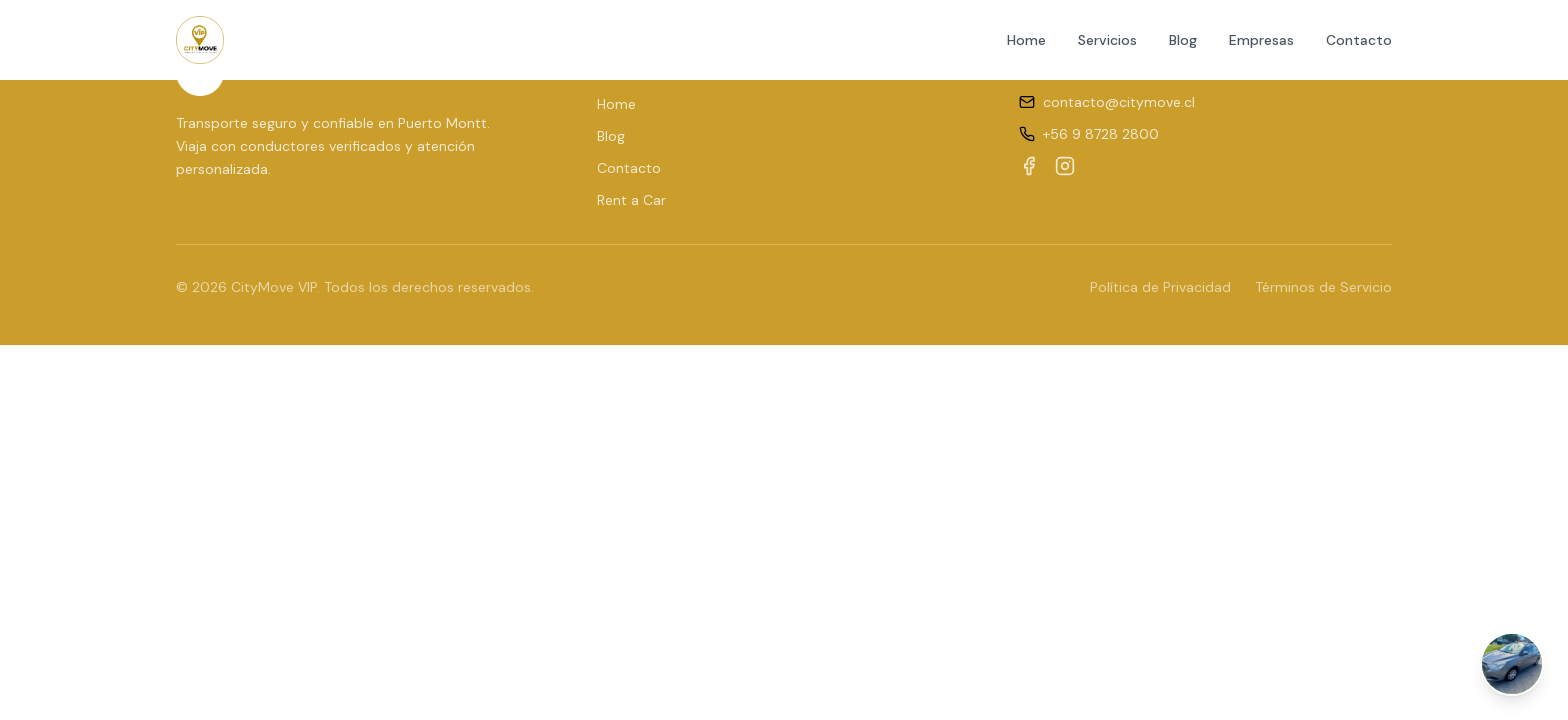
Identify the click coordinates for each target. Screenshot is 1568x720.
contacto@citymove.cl (1119, 102)
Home (1026, 40)
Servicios (1107, 40)
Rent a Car (631, 200)
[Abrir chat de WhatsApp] (1512, 664)
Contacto (1359, 40)
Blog (1183, 40)
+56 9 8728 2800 (1101, 134)
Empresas (1261, 40)
